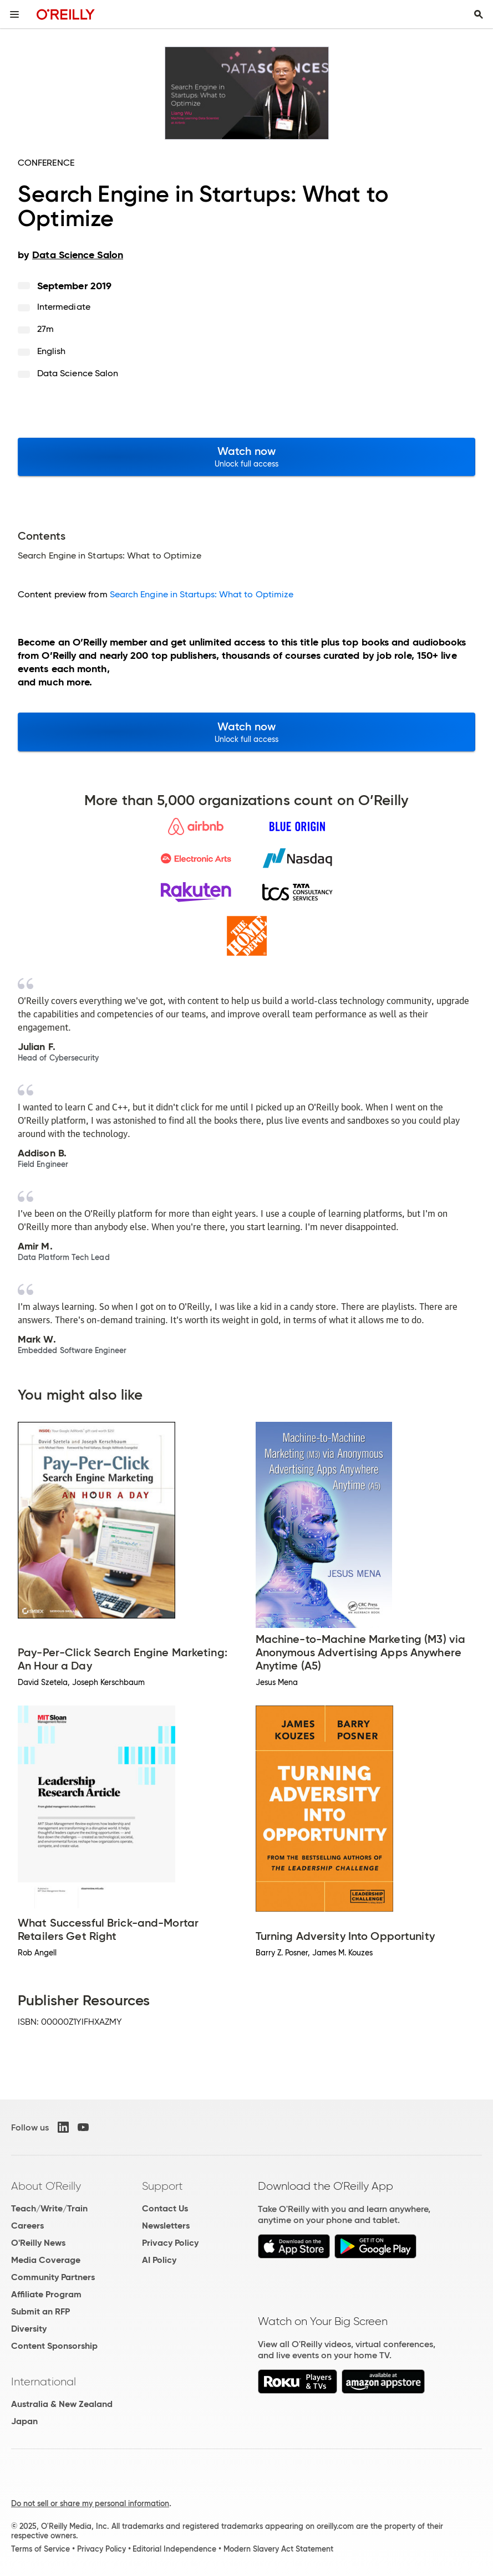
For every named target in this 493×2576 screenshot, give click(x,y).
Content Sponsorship (54, 2346)
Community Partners (53, 2277)
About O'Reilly (46, 2186)
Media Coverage (45, 2260)
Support (162, 2186)
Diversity (29, 2328)
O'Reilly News (38, 2243)
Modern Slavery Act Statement (278, 2549)
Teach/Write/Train (49, 2208)
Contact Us (165, 2208)
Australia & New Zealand (62, 2404)
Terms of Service (40, 2549)
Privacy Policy (170, 2243)
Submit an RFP (40, 2311)
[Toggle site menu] (14, 14)
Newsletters (166, 2225)
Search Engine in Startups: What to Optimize (201, 594)
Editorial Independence (174, 2549)
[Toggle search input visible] (478, 14)
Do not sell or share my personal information (90, 2503)
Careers (27, 2225)
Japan (24, 2421)
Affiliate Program (46, 2294)
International (43, 2381)
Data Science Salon (77, 373)
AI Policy (159, 2260)
